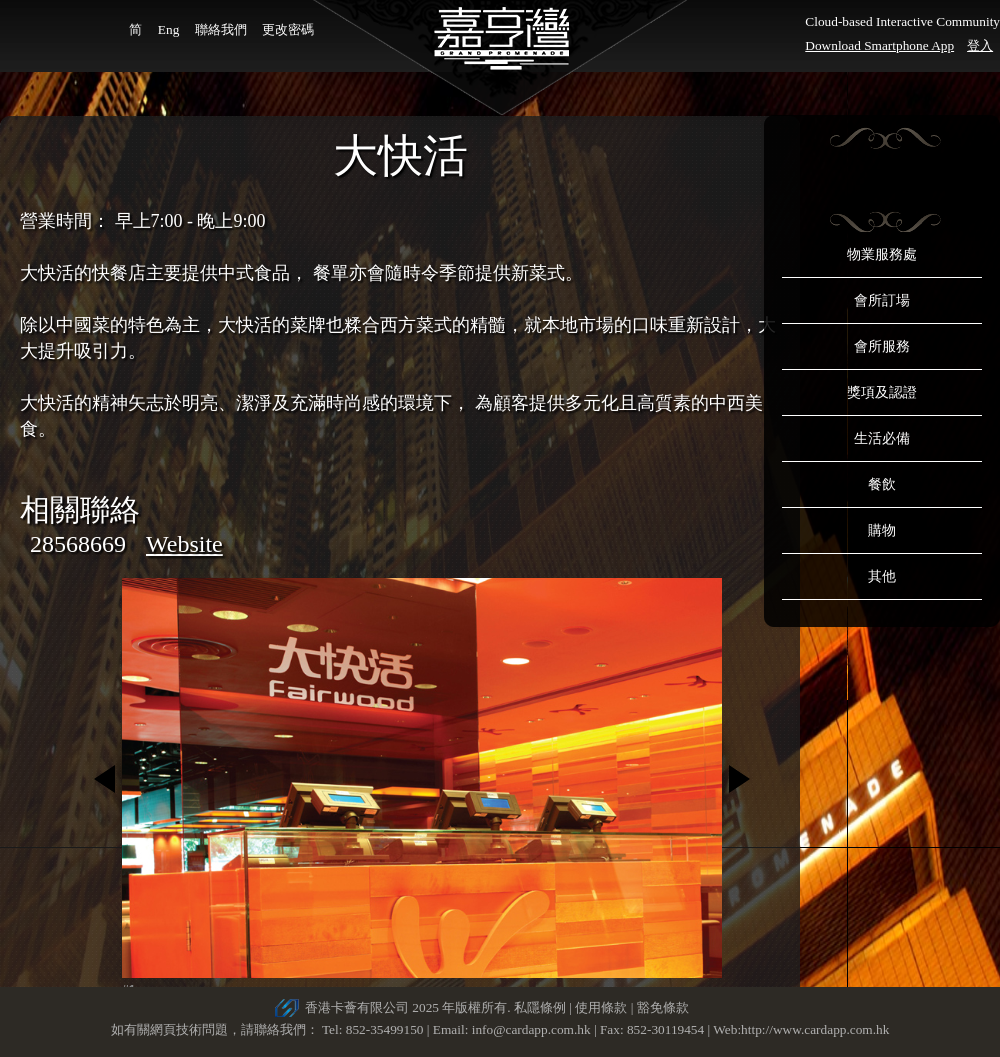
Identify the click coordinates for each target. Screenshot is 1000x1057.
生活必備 (882, 438)
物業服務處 (882, 254)
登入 (980, 45)
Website (184, 544)
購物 (882, 530)
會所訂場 (882, 300)
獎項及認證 (882, 392)
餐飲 (882, 484)
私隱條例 (540, 1007)
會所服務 (882, 346)
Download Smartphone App (879, 45)
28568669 (78, 544)
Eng (168, 29)
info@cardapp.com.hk (533, 1029)
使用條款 (601, 1007)
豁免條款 (663, 1007)
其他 (882, 576)
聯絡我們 (221, 29)
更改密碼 (288, 29)
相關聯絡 (80, 509)
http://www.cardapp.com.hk (815, 1029)
